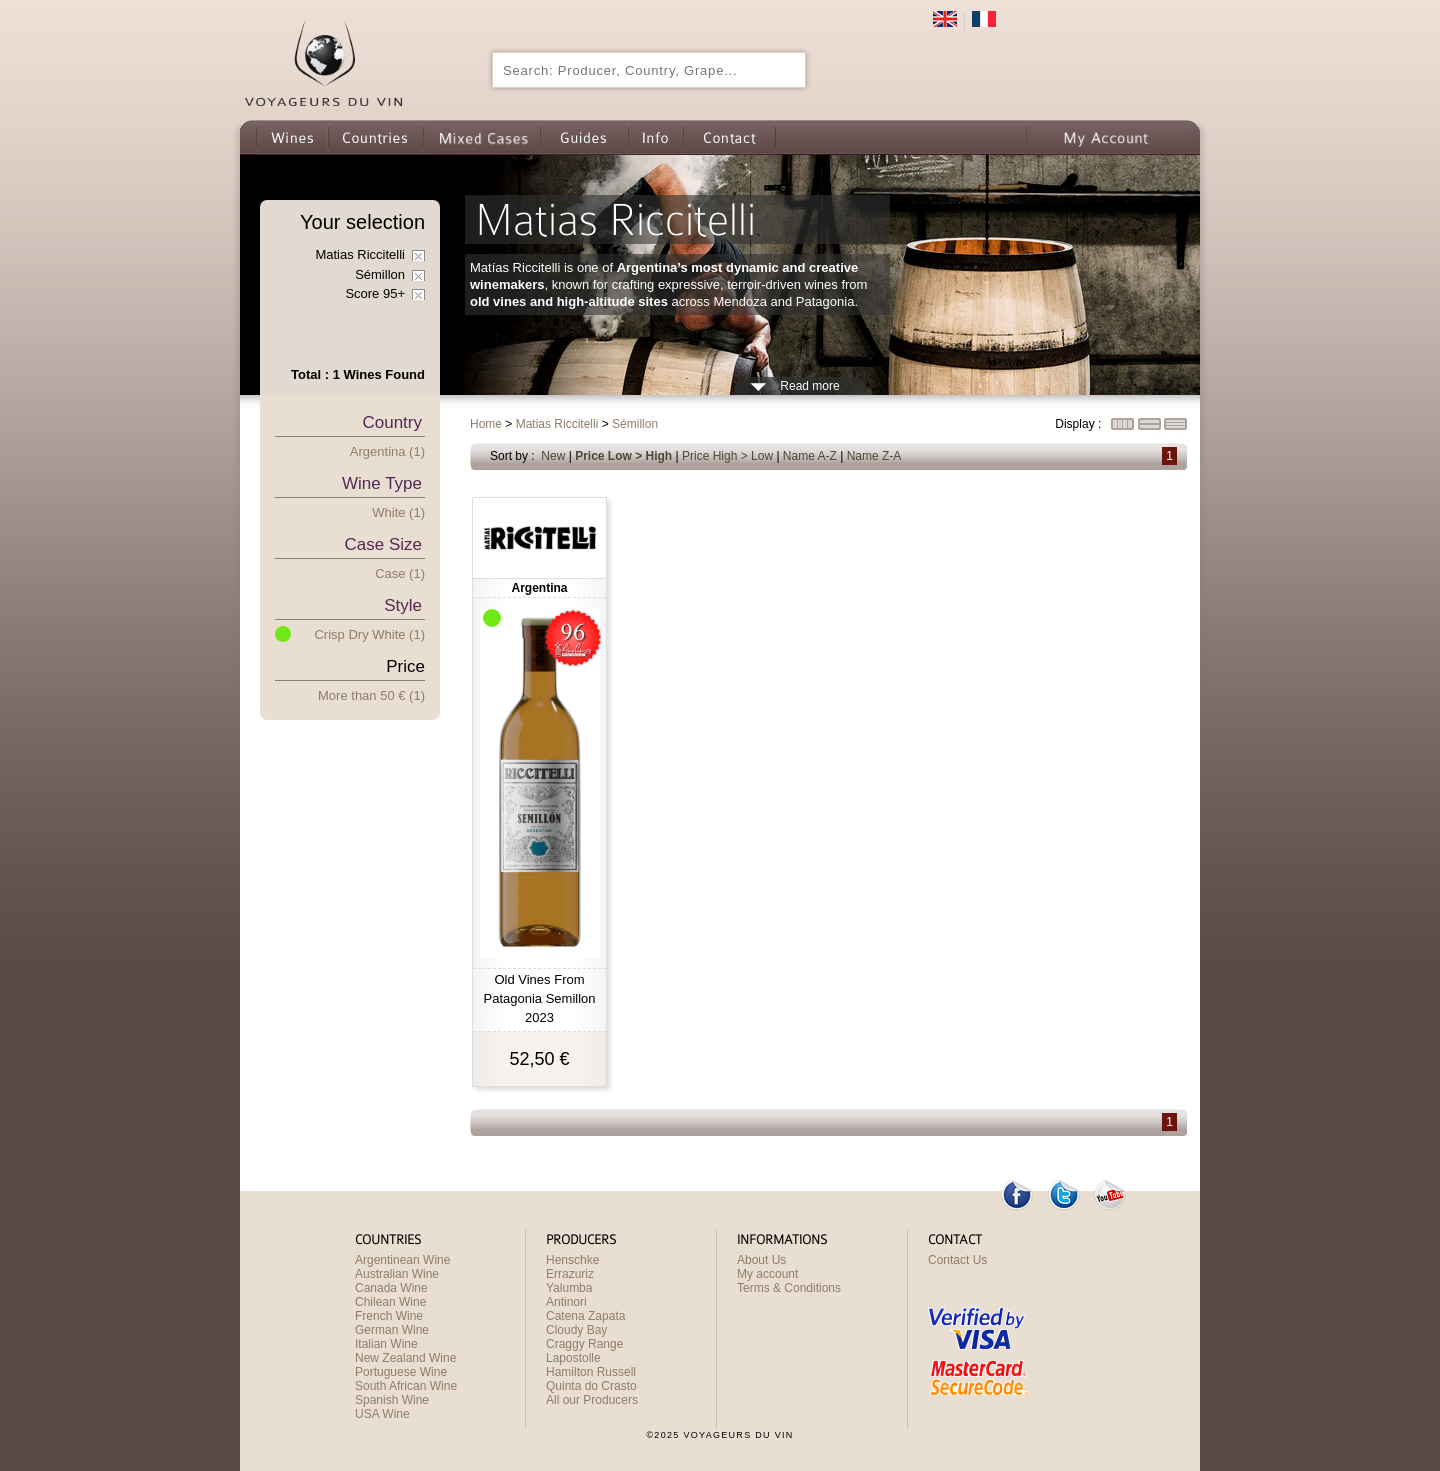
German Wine (392, 1330)
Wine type (382, 483)
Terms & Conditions (789, 1288)
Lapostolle (573, 1358)
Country (392, 422)
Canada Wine (391, 1288)
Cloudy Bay (576, 1330)
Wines (292, 137)
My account (767, 1274)
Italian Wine (386, 1344)
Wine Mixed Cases (481, 137)
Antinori (566, 1302)
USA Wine (382, 1414)
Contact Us (957, 1260)
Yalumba (569, 1288)
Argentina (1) (387, 451)
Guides (584, 137)
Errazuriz (570, 1274)
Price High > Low (727, 456)
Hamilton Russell (591, 1372)
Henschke (572, 1260)
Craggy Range (584, 1344)
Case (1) (400, 573)
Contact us (729, 137)
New (553, 456)
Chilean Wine (390, 1302)
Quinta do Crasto (591, 1386)
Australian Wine (397, 1274)
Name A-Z (810, 456)
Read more (809, 386)
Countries (375, 137)
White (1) (398, 512)
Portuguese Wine (401, 1372)
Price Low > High (623, 456)
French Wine (389, 1316)
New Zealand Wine (405, 1358)
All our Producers (592, 1400)
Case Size (383, 544)
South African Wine (406, 1386)
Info (655, 137)
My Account (1106, 137)
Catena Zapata (585, 1316)
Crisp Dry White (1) (369, 634)
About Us (761, 1260)
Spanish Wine (392, 1400)
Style (403, 605)
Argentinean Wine (402, 1260)
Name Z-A (874, 456)
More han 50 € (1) (371, 695)
